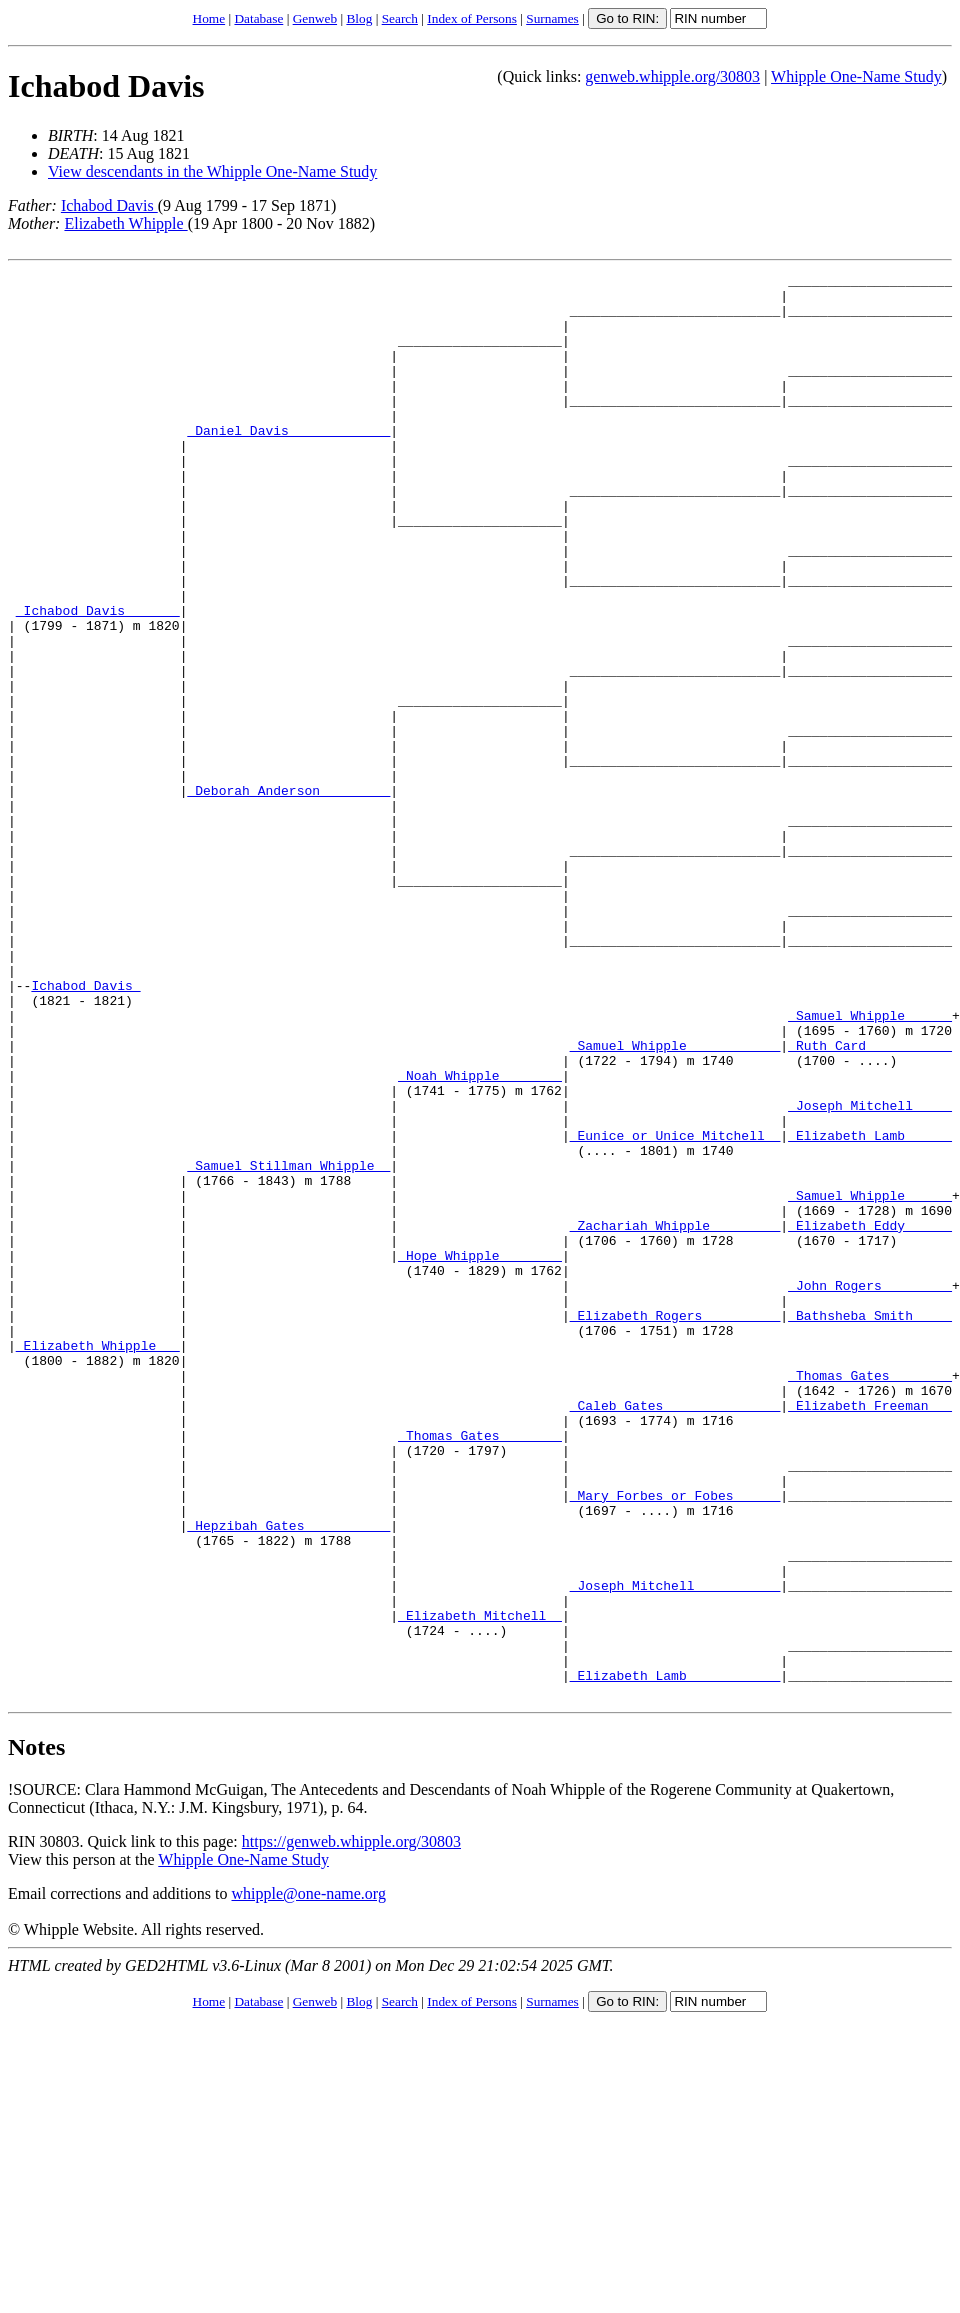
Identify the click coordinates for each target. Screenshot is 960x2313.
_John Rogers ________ (870, 1489)
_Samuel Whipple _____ (870, 1165)
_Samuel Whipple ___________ (675, 1201)
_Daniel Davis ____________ (288, 463)
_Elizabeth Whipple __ (98, 1561)
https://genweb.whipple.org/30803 (351, 2126)
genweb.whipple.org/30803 (672, 76)
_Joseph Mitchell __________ (675, 1849)
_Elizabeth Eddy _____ (870, 1417)
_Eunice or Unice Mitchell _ (675, 1309)
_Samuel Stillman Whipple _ (288, 1345)
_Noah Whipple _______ (480, 1237)
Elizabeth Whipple (125, 223)
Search (400, 18)
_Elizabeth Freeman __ (870, 1633)
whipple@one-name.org (309, 2178)
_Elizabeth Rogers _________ (675, 1525)
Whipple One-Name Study (856, 76)
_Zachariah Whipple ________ (675, 1417)
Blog (359, 18)
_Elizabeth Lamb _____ (870, 1309)
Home (209, 18)
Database (258, 18)
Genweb (315, 18)
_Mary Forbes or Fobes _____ (675, 1741)
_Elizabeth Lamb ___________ (675, 1957)
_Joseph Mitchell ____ (870, 1273)
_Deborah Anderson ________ (288, 895)
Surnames (552, 18)
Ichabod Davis (106, 86)
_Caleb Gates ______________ (675, 1633)
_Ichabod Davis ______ (98, 679)
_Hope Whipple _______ (480, 1453)
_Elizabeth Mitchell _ (480, 1885)
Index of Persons (472, 18)
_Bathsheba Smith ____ (870, 1525)
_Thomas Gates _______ (870, 1597)
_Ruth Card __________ (870, 1201)
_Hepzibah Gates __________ (288, 1777)
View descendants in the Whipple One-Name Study (212, 171)
